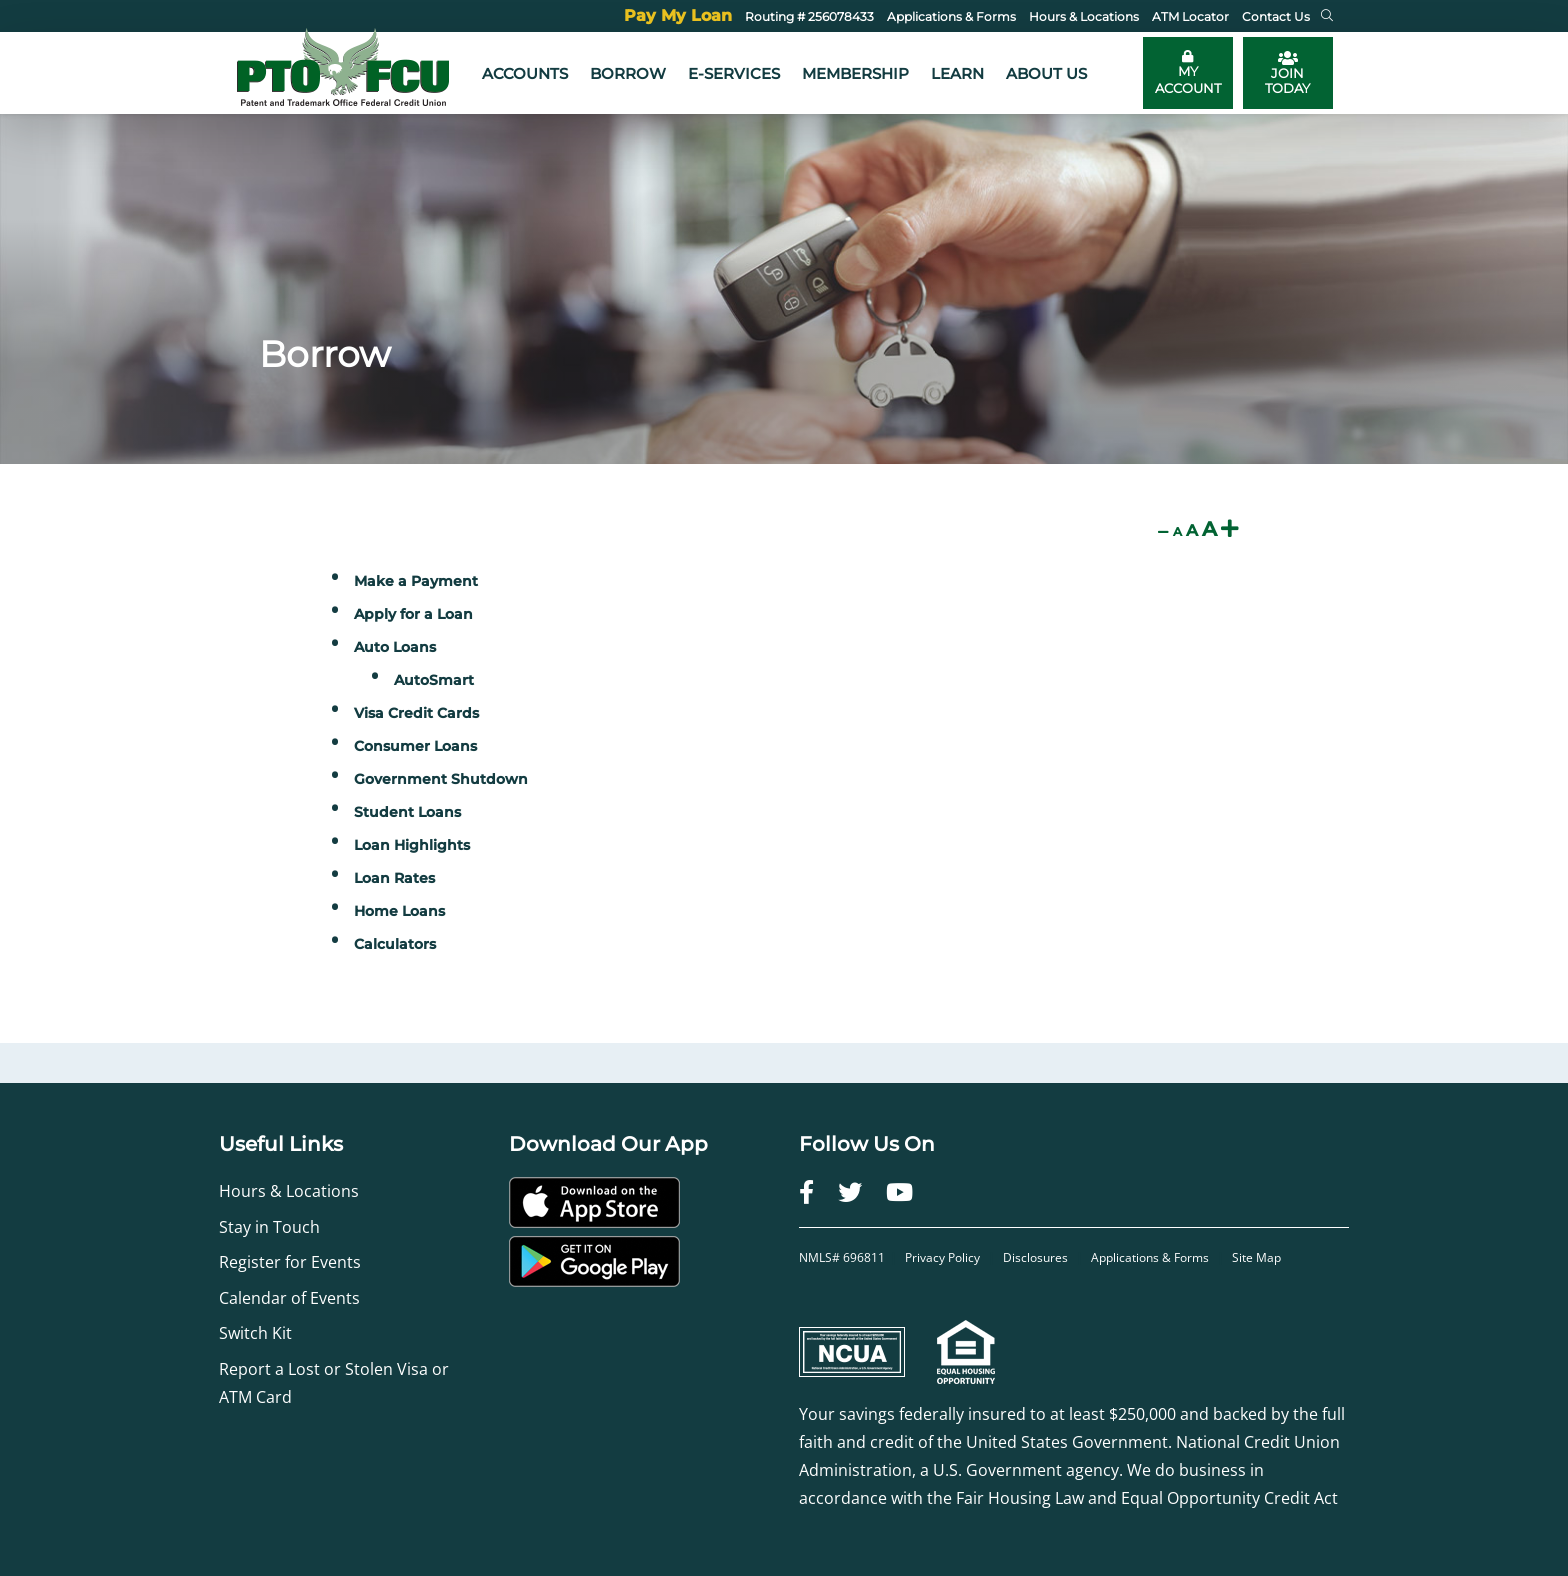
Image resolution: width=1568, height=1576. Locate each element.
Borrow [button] (628, 73)
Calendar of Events (289, 1298)
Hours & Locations (289, 1191)
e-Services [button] (734, 73)
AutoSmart (434, 680)
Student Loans (407, 812)
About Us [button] (1046, 73)
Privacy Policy (944, 1257)
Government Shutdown (441, 779)
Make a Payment (416, 581)
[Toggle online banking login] (1188, 73)
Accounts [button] (525, 73)
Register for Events (290, 1262)
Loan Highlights (412, 845)
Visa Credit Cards (416, 713)
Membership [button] (855, 73)
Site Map (1256, 1257)
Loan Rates (394, 878)
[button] (1327, 16)
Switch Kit (255, 1333)
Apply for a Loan (413, 614)
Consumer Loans (415, 746)
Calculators (395, 944)
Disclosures (1035, 1257)
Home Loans (399, 911)
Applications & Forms (1150, 1257)
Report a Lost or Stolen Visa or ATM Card (334, 1383)
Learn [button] (957, 73)
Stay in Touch (269, 1227)
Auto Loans (395, 647)
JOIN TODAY (1287, 73)
